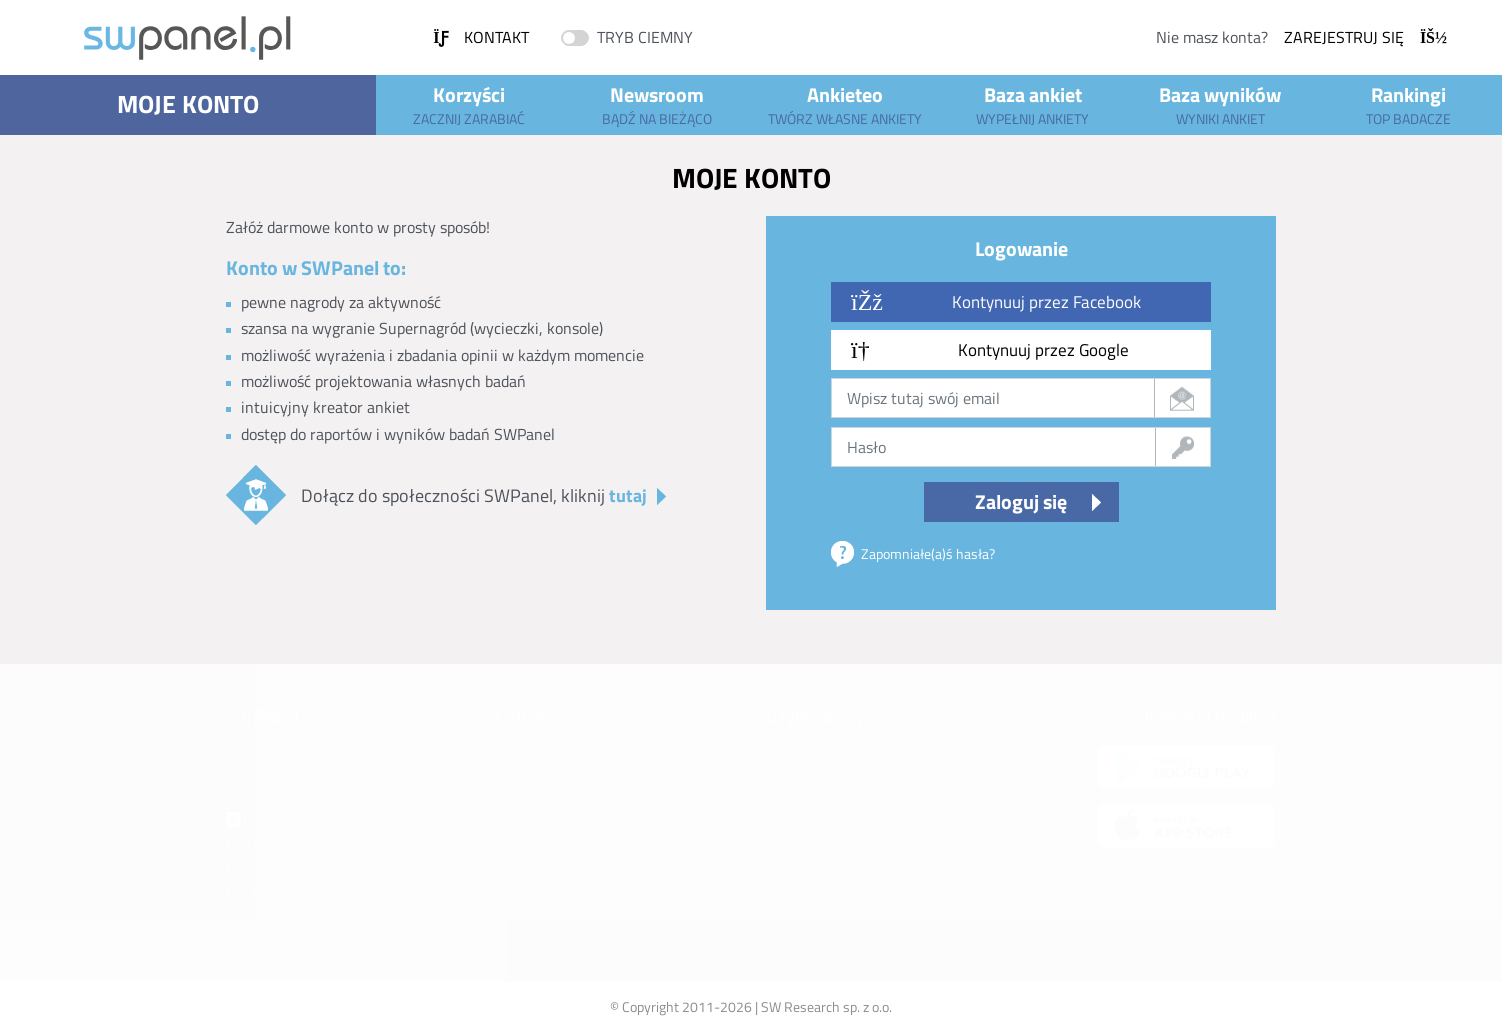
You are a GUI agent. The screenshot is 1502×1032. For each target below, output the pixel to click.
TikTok (256, 912)
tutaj (628, 495)
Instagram (267, 865)
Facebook (262, 889)
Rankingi (1408, 104)
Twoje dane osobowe (827, 865)
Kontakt (481, 37)
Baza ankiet (1033, 104)
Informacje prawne (281, 794)
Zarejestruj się (1365, 37)
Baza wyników (1221, 104)
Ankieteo (845, 104)
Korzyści (470, 104)
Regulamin (797, 794)
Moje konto (188, 104)
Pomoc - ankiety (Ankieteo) (575, 818)
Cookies (789, 889)
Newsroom (657, 104)
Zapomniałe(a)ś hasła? (928, 553)
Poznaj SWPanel (273, 771)
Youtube (263, 841)
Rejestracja (799, 818)
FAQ (778, 747)
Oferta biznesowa (287, 818)
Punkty (517, 841)
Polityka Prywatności (828, 841)
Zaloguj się (1021, 501)
